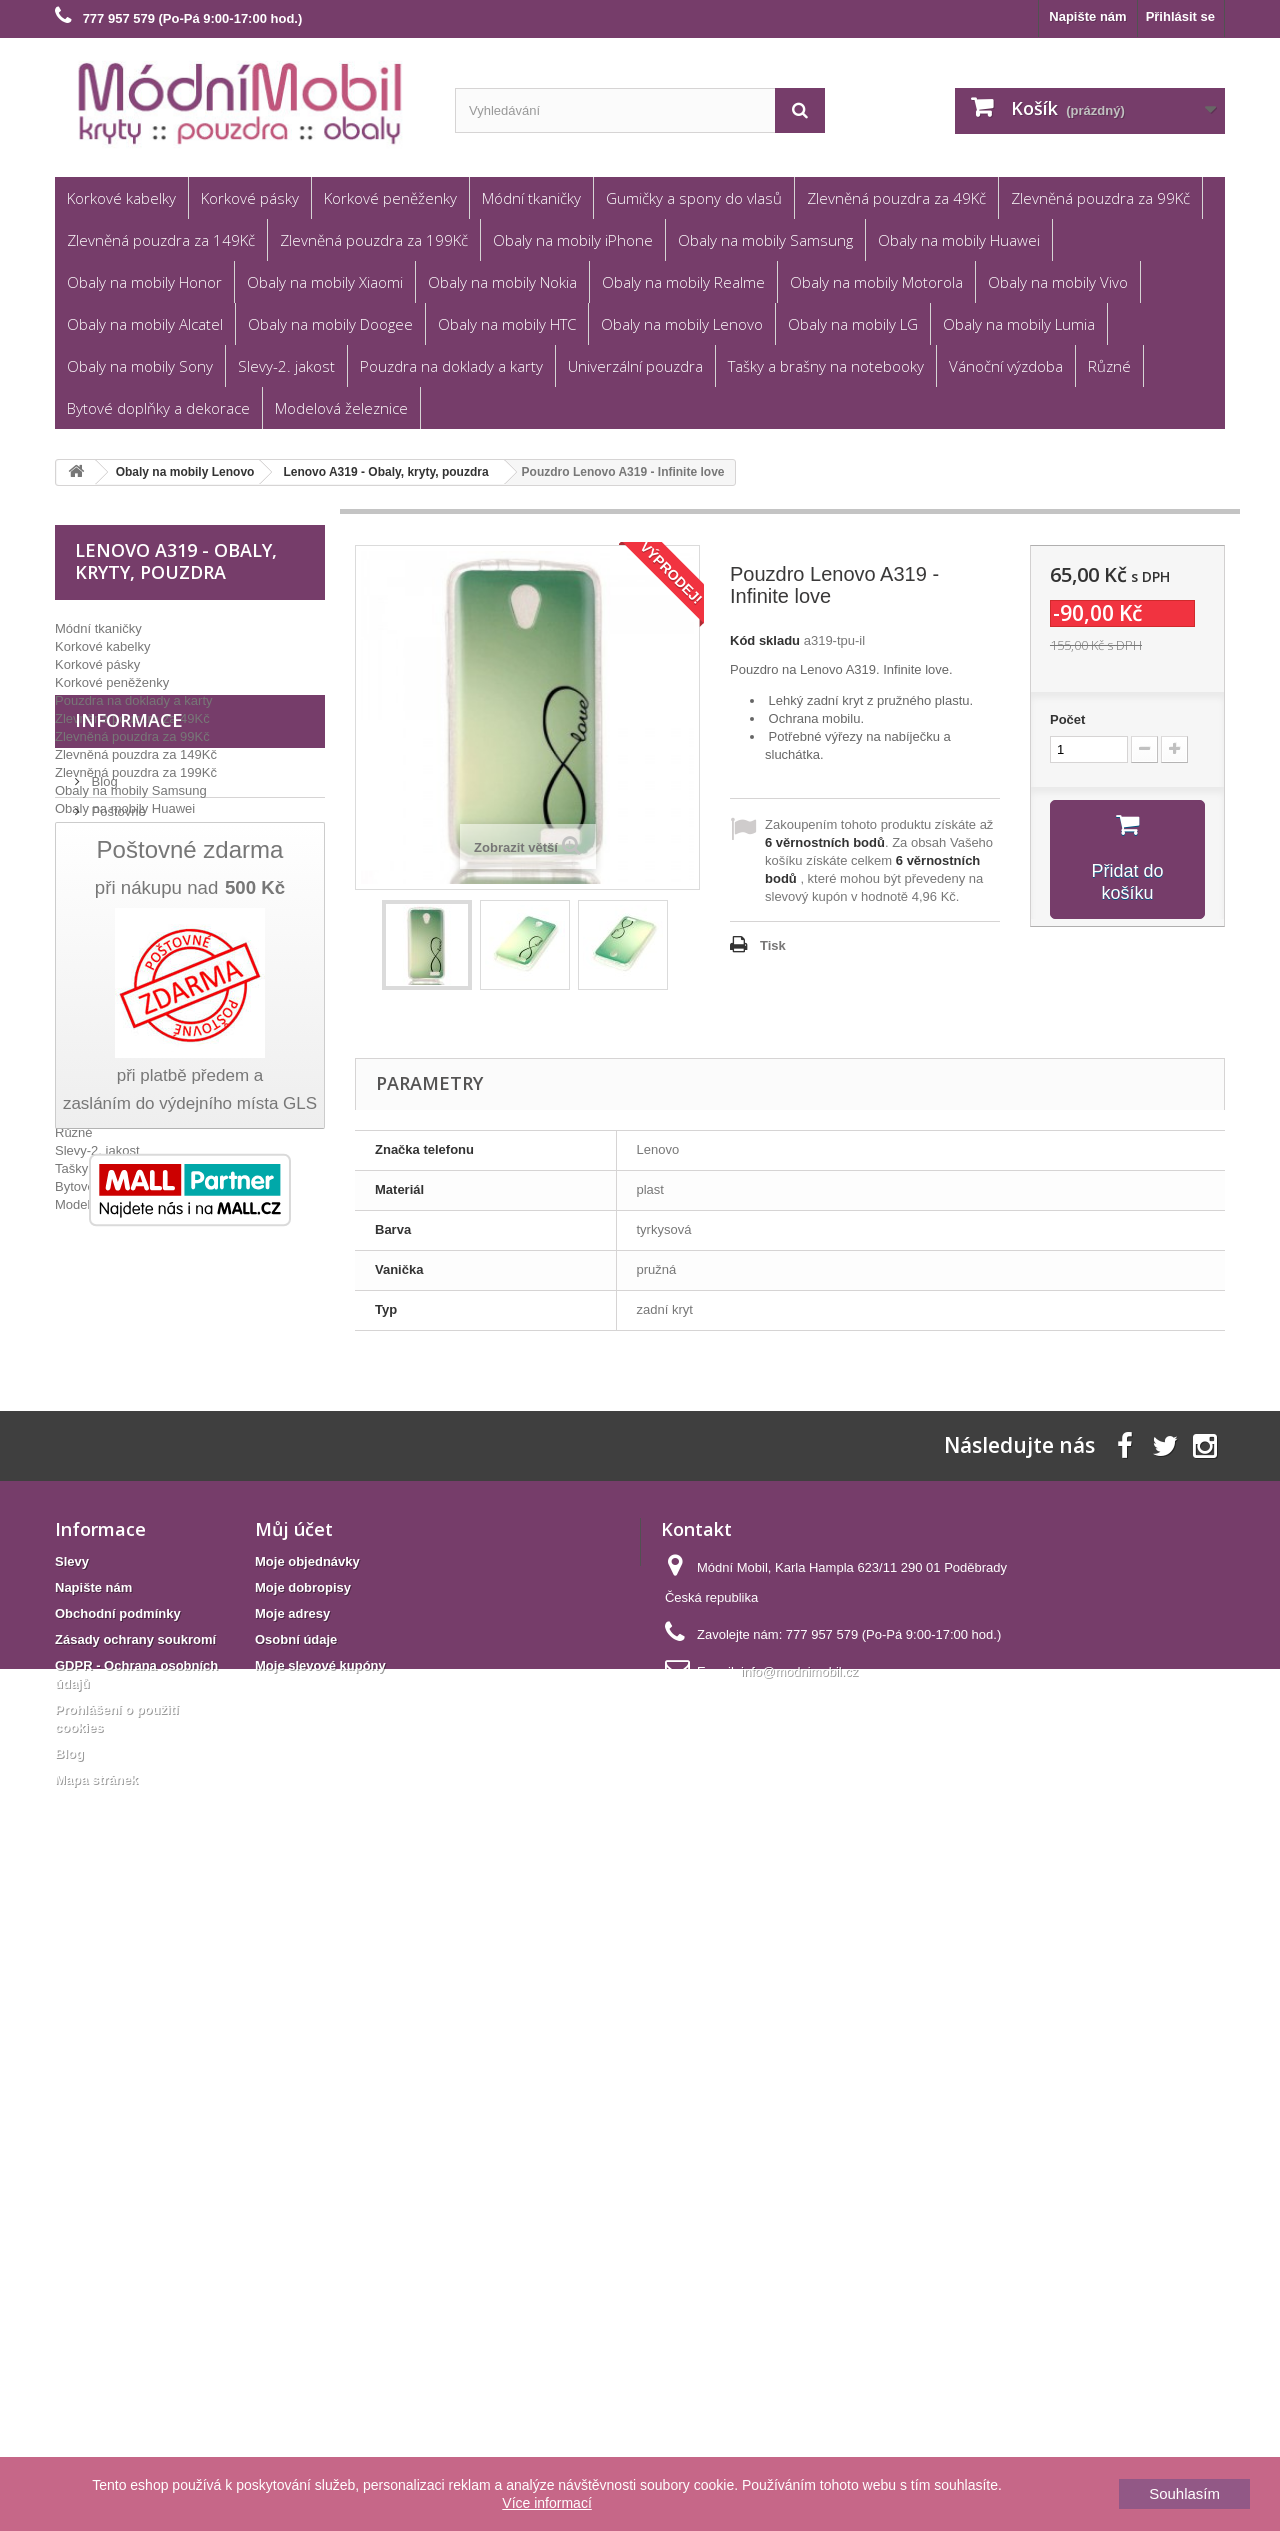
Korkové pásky (250, 198)
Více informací (546, 2503)
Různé (1109, 366)
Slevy (72, 2186)
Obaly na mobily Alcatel (145, 324)
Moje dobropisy (303, 2212)
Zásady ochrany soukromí (135, 2264)
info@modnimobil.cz (799, 2296)
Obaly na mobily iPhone (573, 240)
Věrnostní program (143, 1442)
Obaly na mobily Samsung (765, 240)
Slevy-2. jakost (286, 366)
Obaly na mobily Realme (683, 282)
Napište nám (1087, 16)
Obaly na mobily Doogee (330, 324)
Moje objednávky (307, 2186)
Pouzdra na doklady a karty (451, 366)
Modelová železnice (341, 408)
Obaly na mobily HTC (507, 324)
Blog (103, 1322)
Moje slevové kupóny (320, 2290)
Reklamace (122, 1382)
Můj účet (294, 2154)
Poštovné (117, 1352)
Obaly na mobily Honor (144, 282)
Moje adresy (292, 2238)
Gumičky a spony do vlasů (694, 198)
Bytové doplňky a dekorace (158, 408)
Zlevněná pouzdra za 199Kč (374, 240)
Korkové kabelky (121, 198)
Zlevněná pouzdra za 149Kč (161, 240)
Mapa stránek (96, 2404)
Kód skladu (765, 640)
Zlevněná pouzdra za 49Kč (896, 198)
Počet (1067, 719)
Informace (129, 1269)
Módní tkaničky (531, 198)
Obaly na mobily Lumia (1019, 324)
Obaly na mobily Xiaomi (325, 282)
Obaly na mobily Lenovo (682, 324)
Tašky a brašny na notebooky (826, 366)
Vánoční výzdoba (1006, 366)
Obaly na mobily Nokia (502, 282)
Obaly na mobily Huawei (959, 240)
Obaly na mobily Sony (140, 366)
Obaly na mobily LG (853, 324)
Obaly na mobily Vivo (1058, 282)
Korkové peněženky (390, 198)
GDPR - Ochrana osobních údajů (185, 1472)
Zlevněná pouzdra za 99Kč (1100, 198)
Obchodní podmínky (148, 1412)
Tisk (773, 945)
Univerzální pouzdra (635, 366)
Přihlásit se (1180, 16)
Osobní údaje (296, 2264)
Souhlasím (1184, 2493)
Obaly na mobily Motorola (876, 282)
